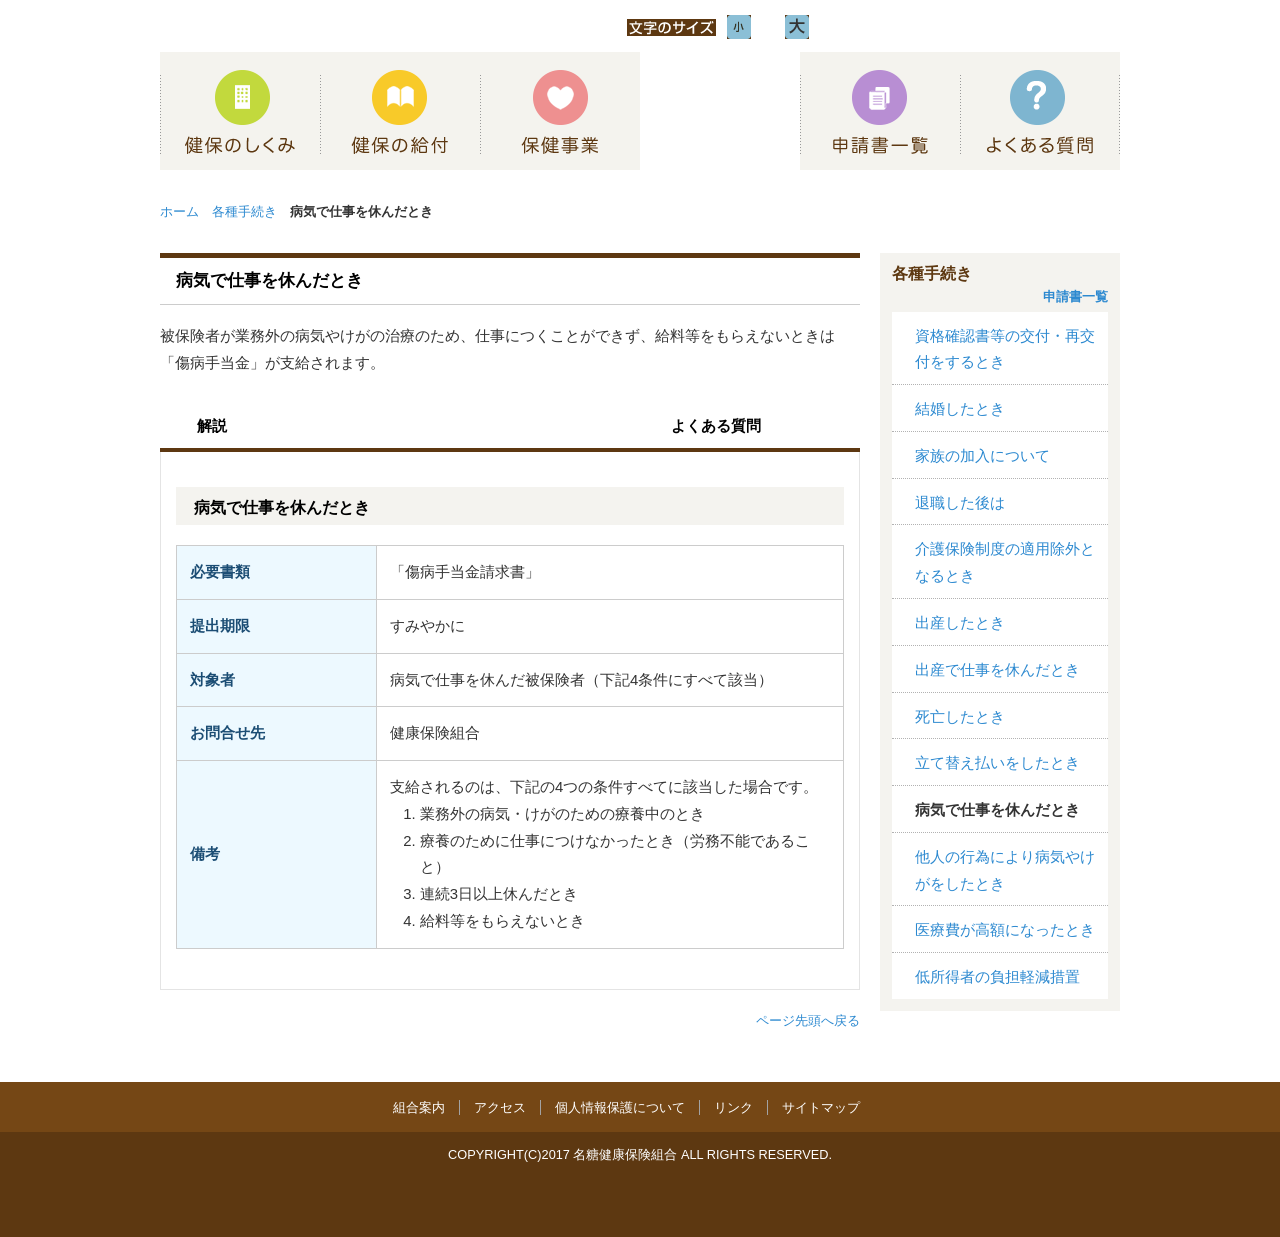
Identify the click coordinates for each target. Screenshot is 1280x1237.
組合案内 (419, 1107)
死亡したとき (960, 717)
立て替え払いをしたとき (997, 763)
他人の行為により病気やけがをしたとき (1005, 870)
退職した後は (960, 503)
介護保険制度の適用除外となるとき (1005, 562)
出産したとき (960, 623)
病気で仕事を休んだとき (997, 810)
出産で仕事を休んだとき (997, 670)
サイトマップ (821, 1107)
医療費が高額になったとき (1005, 930)
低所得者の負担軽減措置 (997, 977)
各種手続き (244, 211)
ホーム (179, 211)
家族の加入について (982, 456)
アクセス (500, 1107)
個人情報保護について (620, 1107)
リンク (733, 1107)
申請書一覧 (1075, 296)
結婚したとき (960, 409)
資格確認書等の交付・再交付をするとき (1005, 349)
